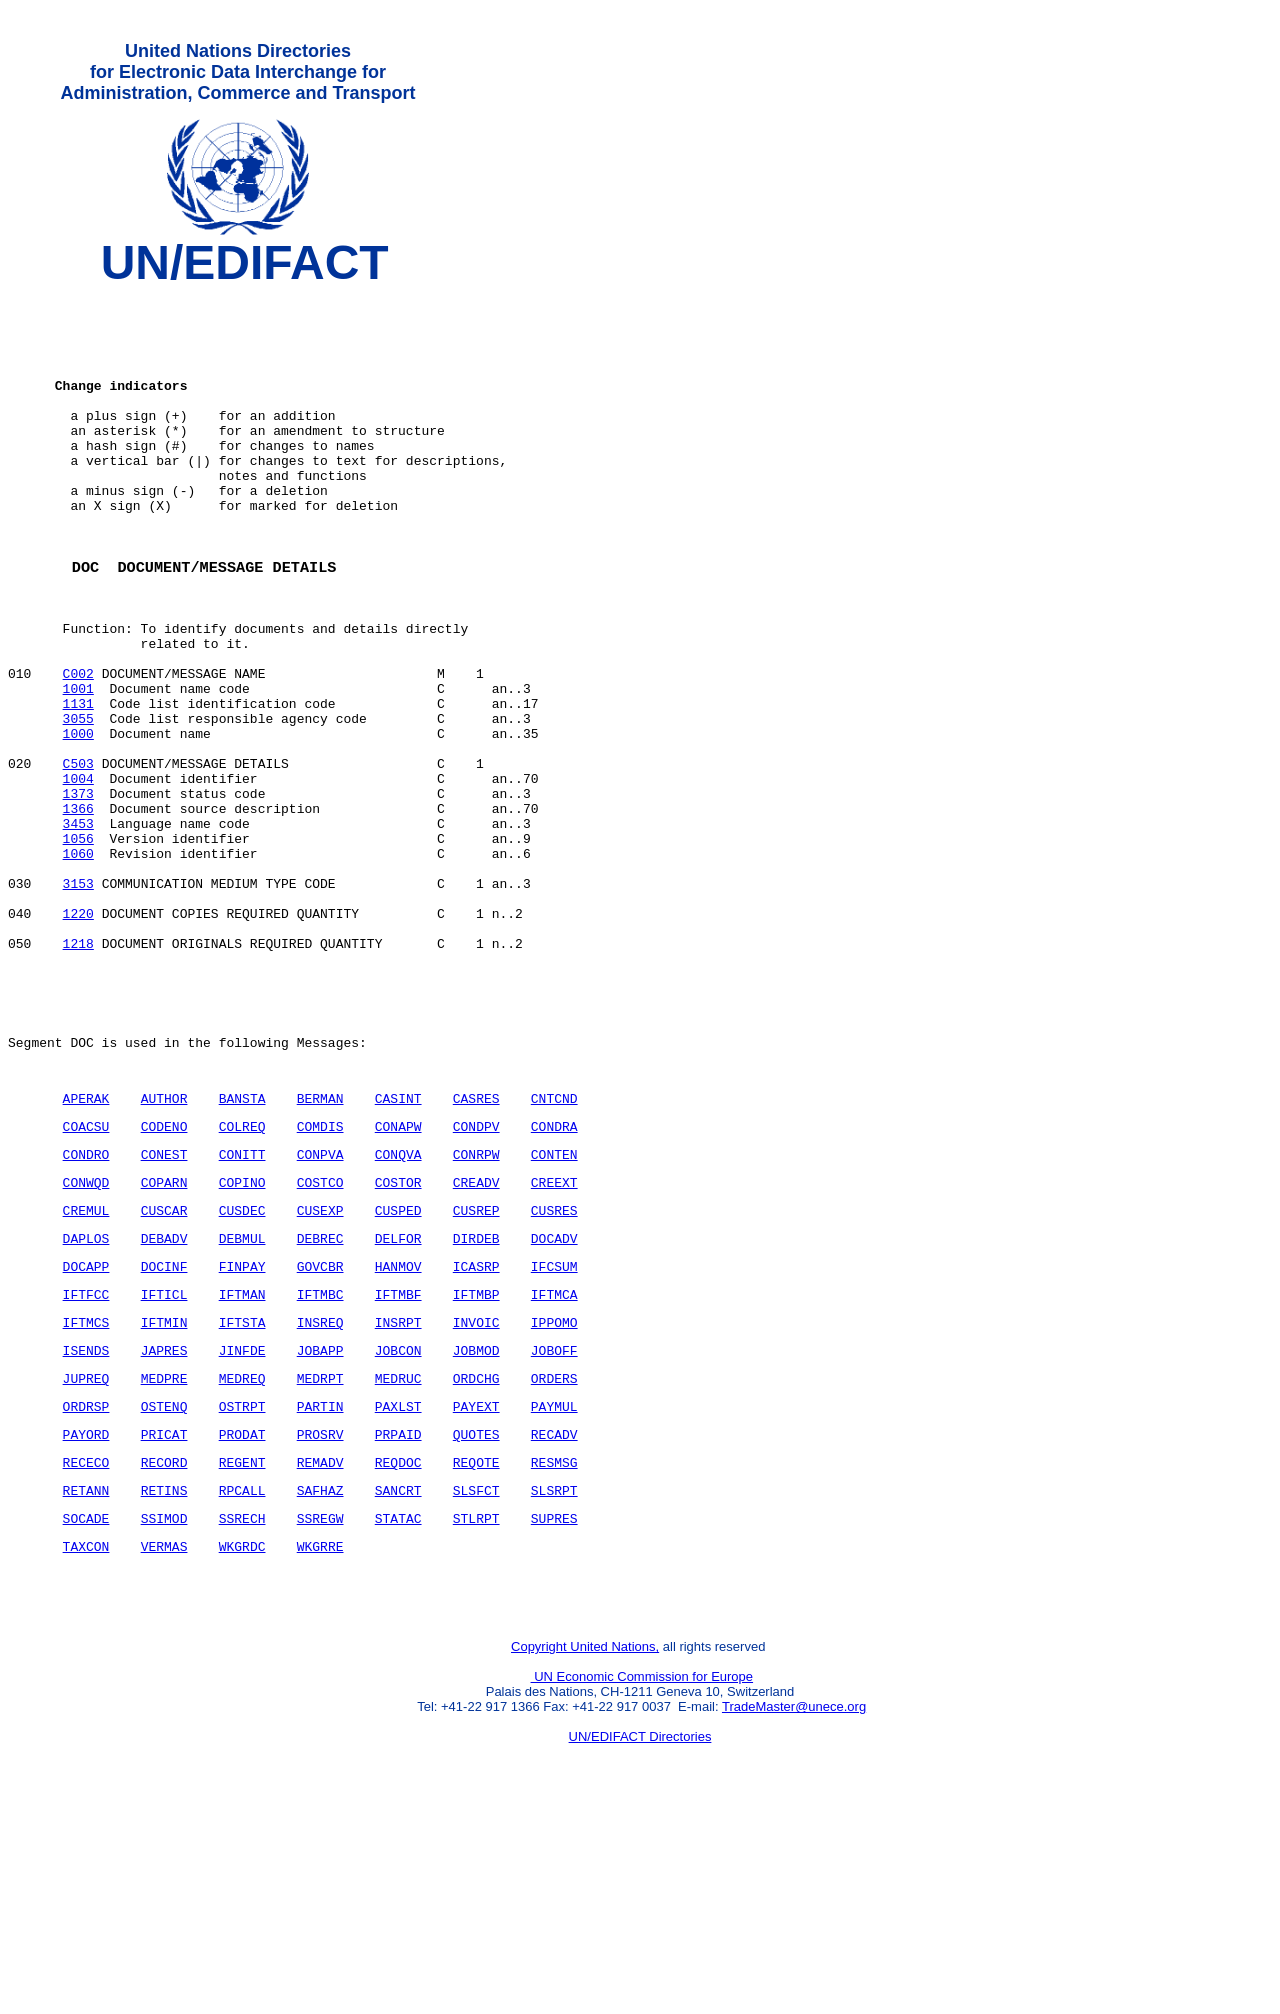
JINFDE (242, 1523)
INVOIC (476, 1492)
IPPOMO (554, 1492)
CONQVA (398, 1306)
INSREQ (320, 1492)
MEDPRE (164, 1554)
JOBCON (398, 1523)
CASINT (398, 1244)
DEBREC (320, 1399)
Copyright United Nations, (585, 1849)
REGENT (242, 1647)
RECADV (554, 1616)
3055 (78, 801)
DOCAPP (86, 1430)
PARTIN (320, 1585)
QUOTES (476, 1616)
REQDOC (398, 1647)
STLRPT (476, 1709)
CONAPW (398, 1275)
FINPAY (242, 1430)
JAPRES (164, 1523)
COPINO (242, 1337)
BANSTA (242, 1244)
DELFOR (398, 1399)
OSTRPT (242, 1585)
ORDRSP (86, 1585)
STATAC (398, 1709)
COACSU (86, 1275)
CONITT (242, 1306)
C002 (78, 747)
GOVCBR (320, 1430)
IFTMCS (86, 1492)
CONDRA (554, 1275)
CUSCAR (164, 1368)
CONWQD (86, 1337)
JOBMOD (476, 1523)
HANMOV (398, 1430)
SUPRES (554, 1709)
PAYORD (86, 1616)
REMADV (320, 1647)
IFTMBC (320, 1461)
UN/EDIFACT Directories (640, 1939)
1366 (78, 909)
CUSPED (398, 1368)
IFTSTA (242, 1492)
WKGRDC (242, 1740)
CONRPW (476, 1306)
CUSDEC (242, 1368)
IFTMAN (242, 1461)
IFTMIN (164, 1492)
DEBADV (164, 1399)
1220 (78, 1035)
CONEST (164, 1306)
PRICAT (164, 1616)
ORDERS (554, 1554)
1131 (78, 783)
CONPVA (320, 1306)
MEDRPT (320, 1554)
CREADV (476, 1337)
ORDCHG (476, 1554)
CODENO (164, 1275)
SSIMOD (164, 1709)
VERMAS (164, 1740)
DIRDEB (476, 1399)
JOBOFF (554, 1523)
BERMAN (320, 1244)
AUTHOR (164, 1244)
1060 (78, 963)
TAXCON (86, 1740)
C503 (78, 855)
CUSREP (476, 1368)
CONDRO (86, 1306)
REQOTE (476, 1647)
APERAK (86, 1244)
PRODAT (242, 1616)
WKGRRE (320, 1740)
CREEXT (554, 1337)
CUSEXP (320, 1368)
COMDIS (320, 1275)
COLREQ (242, 1275)
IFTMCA (554, 1461)
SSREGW (320, 1709)
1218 (78, 1071)
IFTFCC (86, 1461)
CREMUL (86, 1368)
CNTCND (554, 1244)
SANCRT (398, 1678)
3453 (78, 927)
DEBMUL (242, 1399)
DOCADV (554, 1399)
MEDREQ (242, 1554)
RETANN (86, 1678)
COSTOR (398, 1337)
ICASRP (476, 1430)
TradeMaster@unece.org (794, 1909)
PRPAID (398, 1616)
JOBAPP (320, 1523)
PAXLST (398, 1585)
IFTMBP (476, 1461)
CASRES (476, 1244)
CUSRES (554, 1368)
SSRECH (242, 1709)
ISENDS (86, 1523)
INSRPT (398, 1492)
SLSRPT (554, 1678)
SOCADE (86, 1709)
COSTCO (320, 1337)
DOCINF (164, 1430)
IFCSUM (554, 1430)
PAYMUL (554, 1585)
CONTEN (554, 1306)
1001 (78, 765)
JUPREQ (86, 1554)
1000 (78, 819)
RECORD (164, 1647)
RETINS (164, 1678)
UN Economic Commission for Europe (642, 1879)
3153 (78, 999)
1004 (78, 873)
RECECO (86, 1647)
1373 (78, 891)
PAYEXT (476, 1585)
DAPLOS (86, 1399)
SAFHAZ (320, 1678)
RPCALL (242, 1678)
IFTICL (164, 1461)
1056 (78, 945)
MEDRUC (398, 1554)
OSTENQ (164, 1585)
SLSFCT (476, 1678)
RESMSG (554, 1647)
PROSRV (320, 1616)
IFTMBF (398, 1461)
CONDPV (476, 1275)
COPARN (164, 1337)
